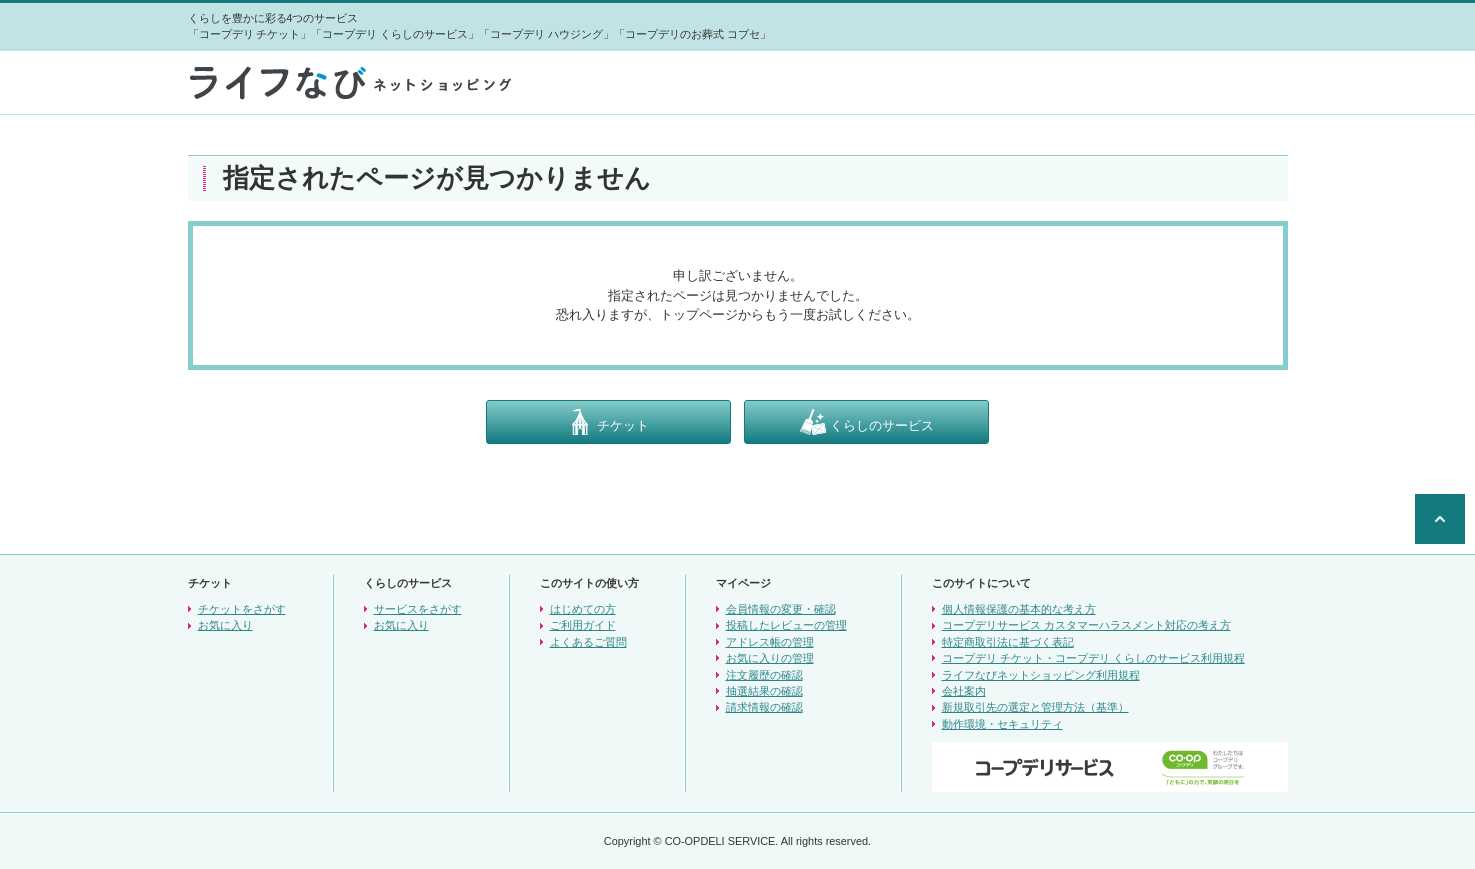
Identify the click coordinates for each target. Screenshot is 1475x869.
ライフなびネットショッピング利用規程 (1041, 675)
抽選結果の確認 (764, 691)
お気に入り (225, 625)
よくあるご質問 (588, 642)
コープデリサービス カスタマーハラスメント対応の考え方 (1086, 625)
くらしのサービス (867, 422)
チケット (608, 422)
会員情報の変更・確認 (781, 609)
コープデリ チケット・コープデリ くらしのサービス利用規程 (1093, 658)
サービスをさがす (418, 609)
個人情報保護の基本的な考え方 (1019, 609)
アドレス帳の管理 (770, 642)
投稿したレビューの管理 (786, 625)
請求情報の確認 (764, 707)
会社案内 (964, 691)
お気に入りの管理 (770, 658)
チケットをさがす (242, 609)
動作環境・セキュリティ (1002, 724)
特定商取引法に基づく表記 (1008, 642)
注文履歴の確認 (764, 675)
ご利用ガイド (583, 625)
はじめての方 (583, 609)
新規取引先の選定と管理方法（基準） (1035, 707)
